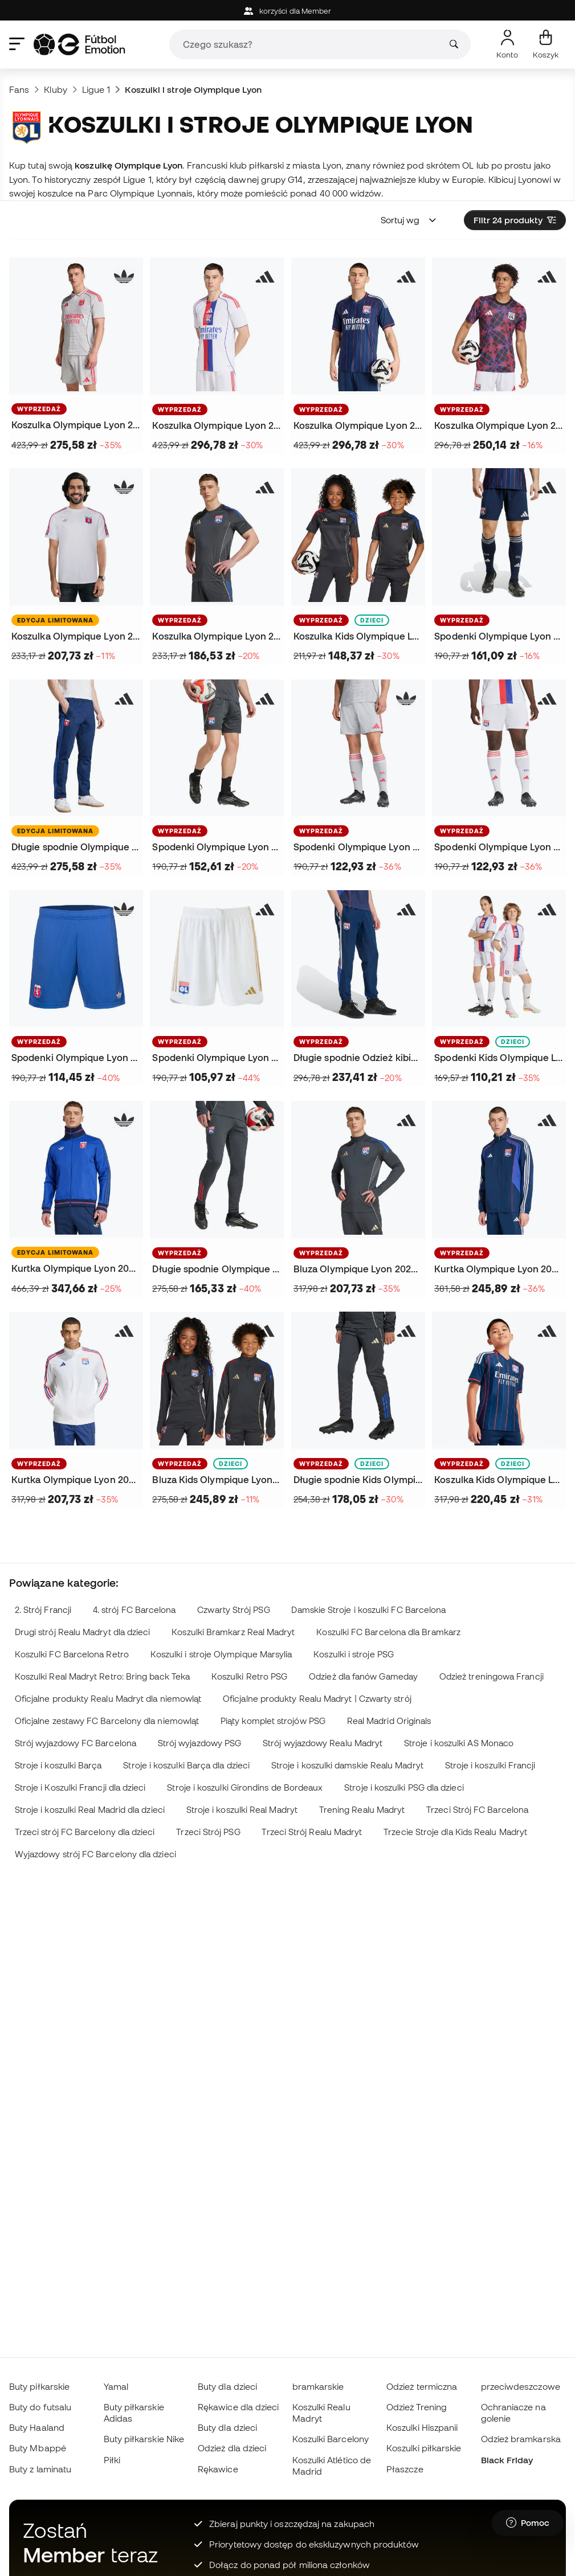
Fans (19, 89)
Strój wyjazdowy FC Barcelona (75, 1743)
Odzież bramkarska (521, 2439)
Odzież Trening (416, 2407)
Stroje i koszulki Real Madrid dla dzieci (90, 1810)
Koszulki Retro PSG (249, 1676)
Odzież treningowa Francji (491, 1676)
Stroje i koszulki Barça (58, 1765)
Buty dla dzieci (227, 2386)
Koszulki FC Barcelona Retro (72, 1654)
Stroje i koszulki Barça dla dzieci (186, 1765)
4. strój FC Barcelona (134, 1610)
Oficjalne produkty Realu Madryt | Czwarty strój (317, 1698)
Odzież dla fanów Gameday (363, 1676)
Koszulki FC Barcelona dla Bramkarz (388, 1632)
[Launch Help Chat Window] (528, 2523)
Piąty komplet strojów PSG (273, 1721)
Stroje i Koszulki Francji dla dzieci (80, 1787)
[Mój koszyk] (545, 44)
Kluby (55, 89)
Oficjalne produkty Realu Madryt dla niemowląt (108, 1698)
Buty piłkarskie (39, 2386)
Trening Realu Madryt (362, 1810)
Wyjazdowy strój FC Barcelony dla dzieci (95, 1854)
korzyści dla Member (288, 11)
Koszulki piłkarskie (423, 2448)
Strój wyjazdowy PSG (199, 1743)
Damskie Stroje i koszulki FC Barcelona (368, 1610)
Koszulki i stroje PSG (353, 1654)
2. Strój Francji (43, 1610)
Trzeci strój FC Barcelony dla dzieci (85, 1832)
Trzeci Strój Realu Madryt (312, 1832)
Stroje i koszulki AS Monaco (458, 1743)
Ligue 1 (96, 89)
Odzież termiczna (421, 2386)
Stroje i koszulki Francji (490, 1765)
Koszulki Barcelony (330, 2439)
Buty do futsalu (40, 2407)
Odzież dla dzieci (232, 2448)
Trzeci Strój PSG (208, 1832)
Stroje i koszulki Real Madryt (241, 1810)
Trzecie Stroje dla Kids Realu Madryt (455, 1832)
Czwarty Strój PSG (233, 1610)
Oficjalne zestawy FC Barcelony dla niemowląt (107, 1721)
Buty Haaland (36, 2427)
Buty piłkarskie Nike (144, 2439)
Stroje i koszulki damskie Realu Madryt (347, 1765)
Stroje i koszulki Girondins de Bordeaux (245, 1787)
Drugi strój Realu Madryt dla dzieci (82, 1632)
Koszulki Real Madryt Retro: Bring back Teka (102, 1676)
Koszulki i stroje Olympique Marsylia (221, 1654)
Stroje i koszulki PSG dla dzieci (403, 1787)
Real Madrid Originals (389, 1721)
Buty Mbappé (37, 2448)
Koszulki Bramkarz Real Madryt (233, 1632)
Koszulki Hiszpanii (422, 2427)
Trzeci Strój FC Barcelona (477, 1810)
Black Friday (507, 2460)
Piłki (112, 2460)
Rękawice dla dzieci (238, 2407)
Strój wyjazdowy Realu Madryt (322, 1743)
